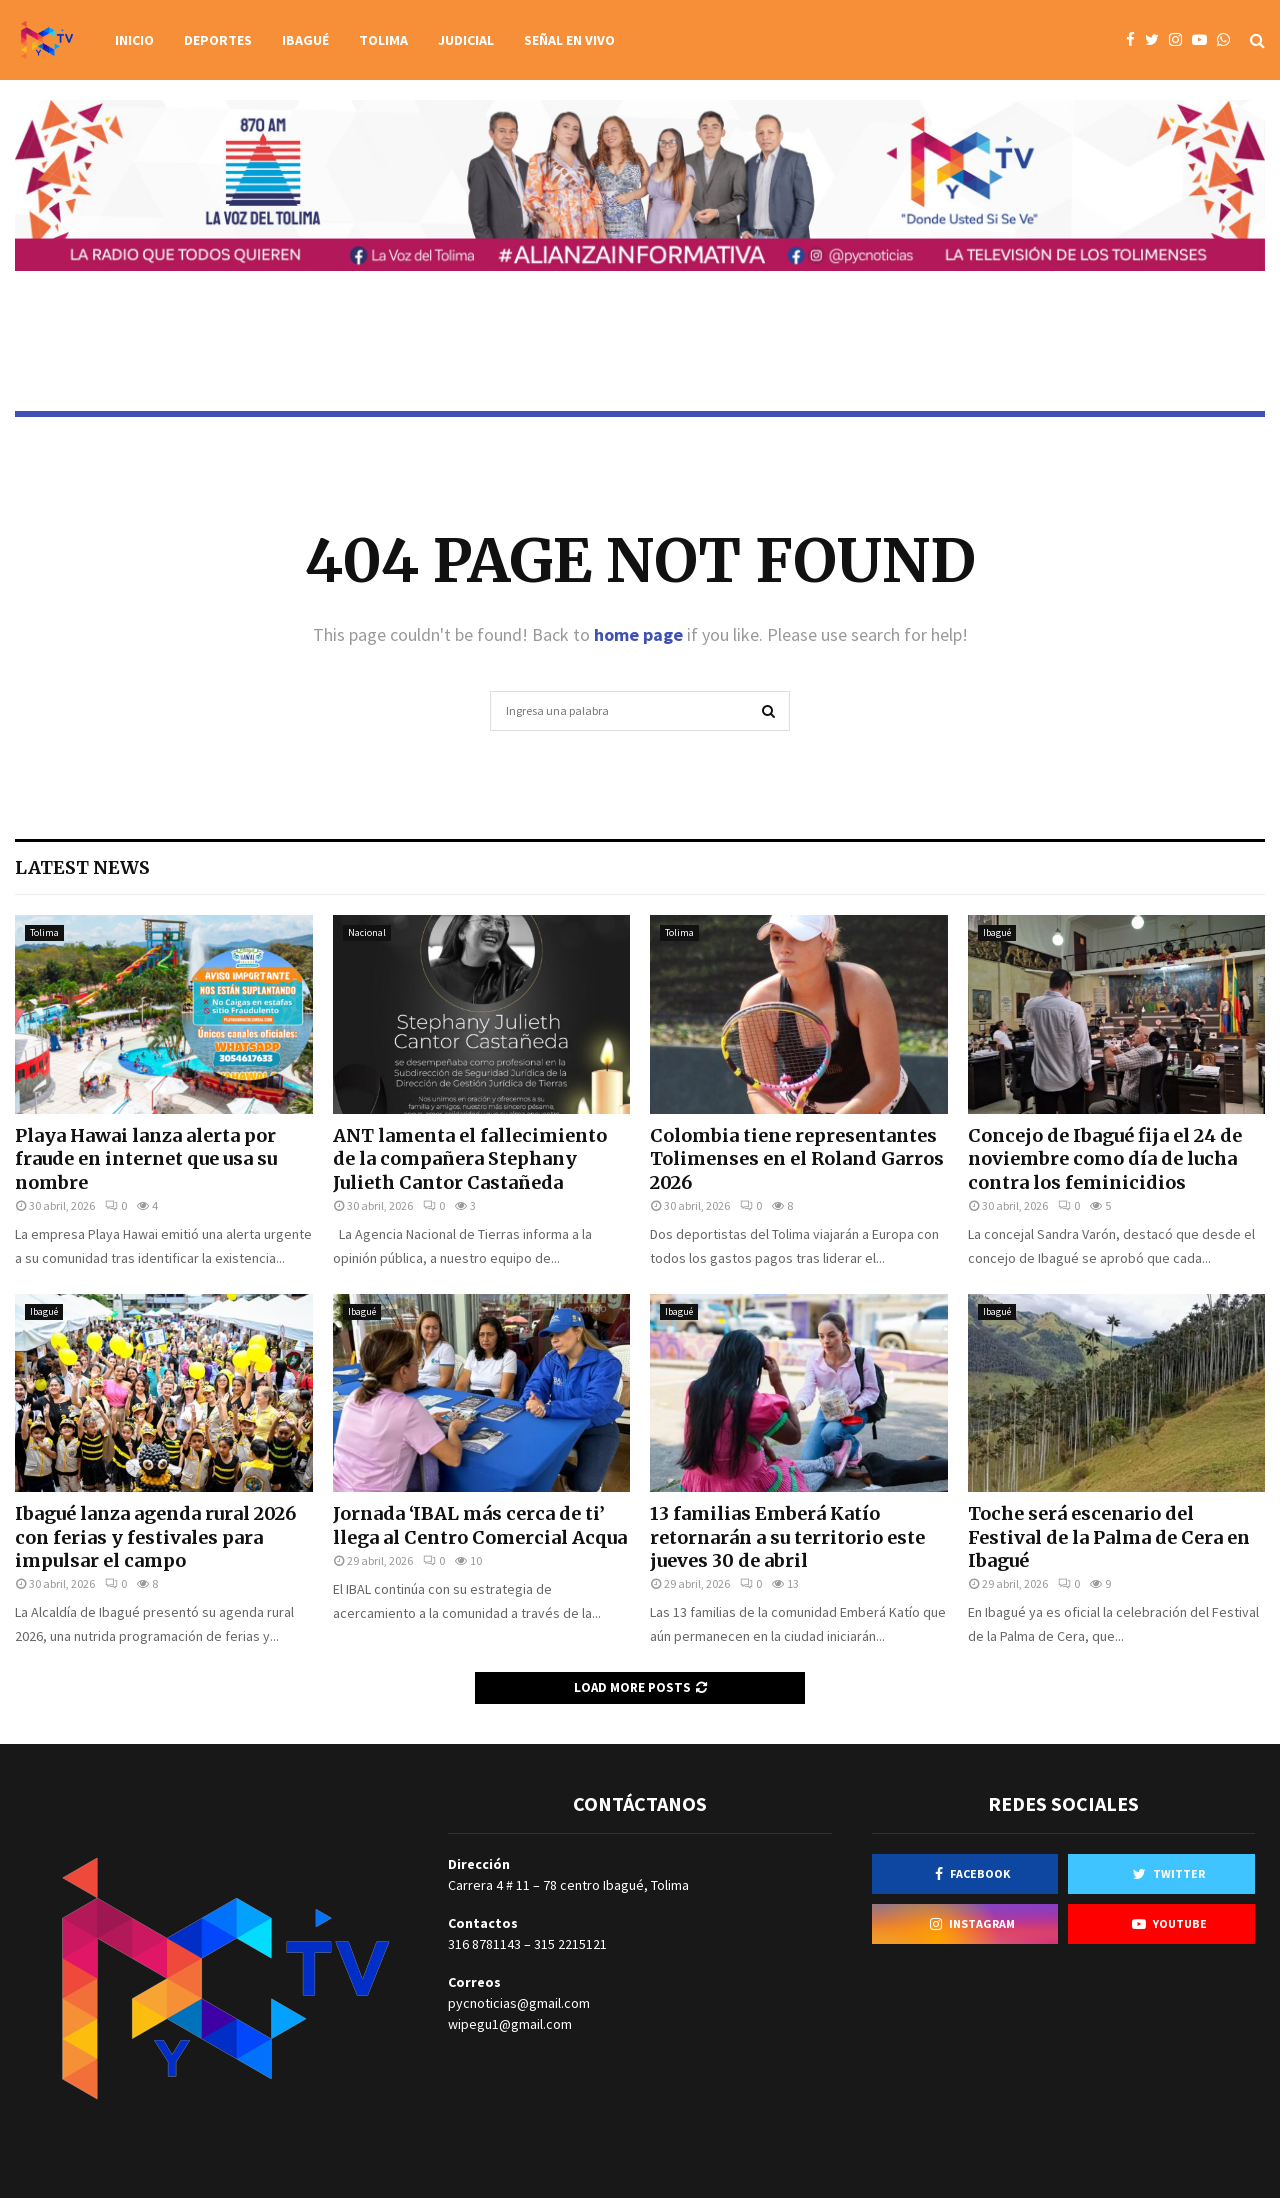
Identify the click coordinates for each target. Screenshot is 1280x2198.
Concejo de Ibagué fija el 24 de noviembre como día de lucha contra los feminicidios (1105, 1159)
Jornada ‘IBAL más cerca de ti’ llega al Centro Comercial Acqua (480, 1525)
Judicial (466, 40)
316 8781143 (484, 1944)
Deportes (218, 40)
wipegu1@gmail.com (510, 2024)
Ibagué (305, 40)
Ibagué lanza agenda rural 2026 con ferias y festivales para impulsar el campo (155, 1537)
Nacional (367, 932)
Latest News (82, 867)
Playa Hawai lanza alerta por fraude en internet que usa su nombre (146, 1159)
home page (638, 634)
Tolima (383, 40)
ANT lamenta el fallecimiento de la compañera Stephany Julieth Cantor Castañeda (470, 1159)
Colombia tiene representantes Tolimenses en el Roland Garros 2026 (797, 1159)
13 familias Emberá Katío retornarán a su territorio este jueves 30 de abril (787, 1537)
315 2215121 (570, 1944)
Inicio (134, 40)
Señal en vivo (569, 40)
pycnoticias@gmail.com (519, 2003)
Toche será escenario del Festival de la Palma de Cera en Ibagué (1109, 1537)
